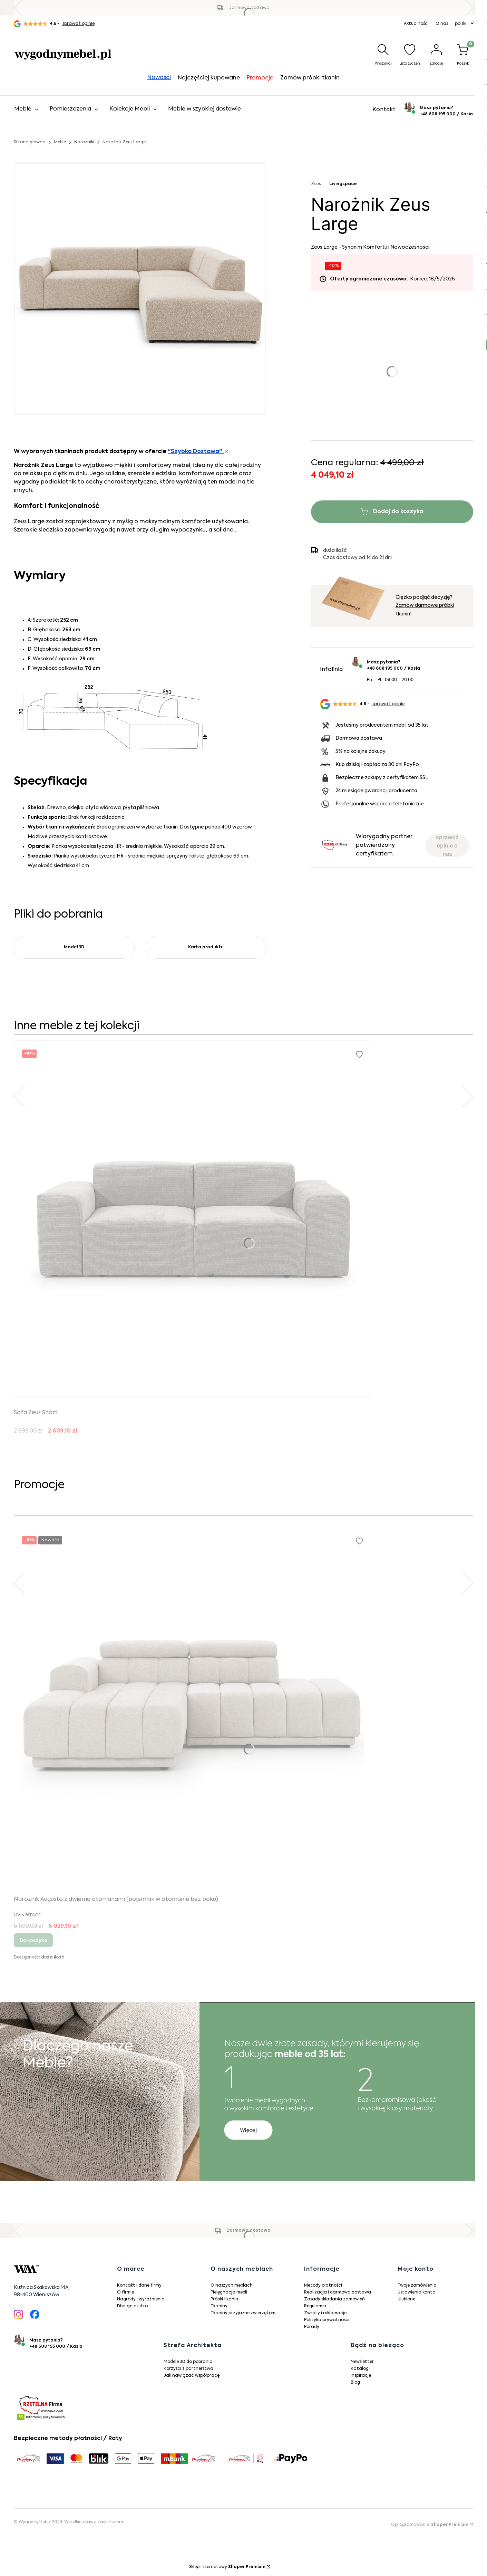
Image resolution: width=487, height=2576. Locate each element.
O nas (442, 24)
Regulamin (315, 2306)
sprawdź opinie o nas (447, 845)
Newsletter (362, 2362)
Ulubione (406, 2299)
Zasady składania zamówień (334, 2299)
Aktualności (416, 24)
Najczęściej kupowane (209, 78)
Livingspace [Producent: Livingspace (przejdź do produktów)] (343, 184)
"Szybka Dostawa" (196, 451)
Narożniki (84, 142)
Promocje (260, 78)
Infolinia (331, 669)
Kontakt (384, 110)
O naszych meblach (232, 2285)
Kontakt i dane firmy (139, 2285)
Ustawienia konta (417, 2292)
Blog (355, 2383)
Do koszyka (33, 1940)
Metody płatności (323, 2285)
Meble (60, 142)
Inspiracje (361, 2376)
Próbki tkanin (224, 2299)
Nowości (159, 77)
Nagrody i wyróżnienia (141, 2299)
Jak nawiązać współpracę (192, 2376)
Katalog (360, 2369)
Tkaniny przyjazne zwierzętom (243, 2313)
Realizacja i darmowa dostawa (337, 2292)
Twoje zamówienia (417, 2285)
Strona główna (30, 142)
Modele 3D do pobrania (188, 2362)
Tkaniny (219, 2306)
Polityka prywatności (326, 2320)
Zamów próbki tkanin (310, 78)
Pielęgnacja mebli (229, 2292)
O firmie (125, 2292)
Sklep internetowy (227, 2567)
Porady (311, 2327)
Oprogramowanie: (429, 2525)
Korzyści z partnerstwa (188, 2369)
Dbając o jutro (132, 2306)
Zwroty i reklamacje (325, 2313)
